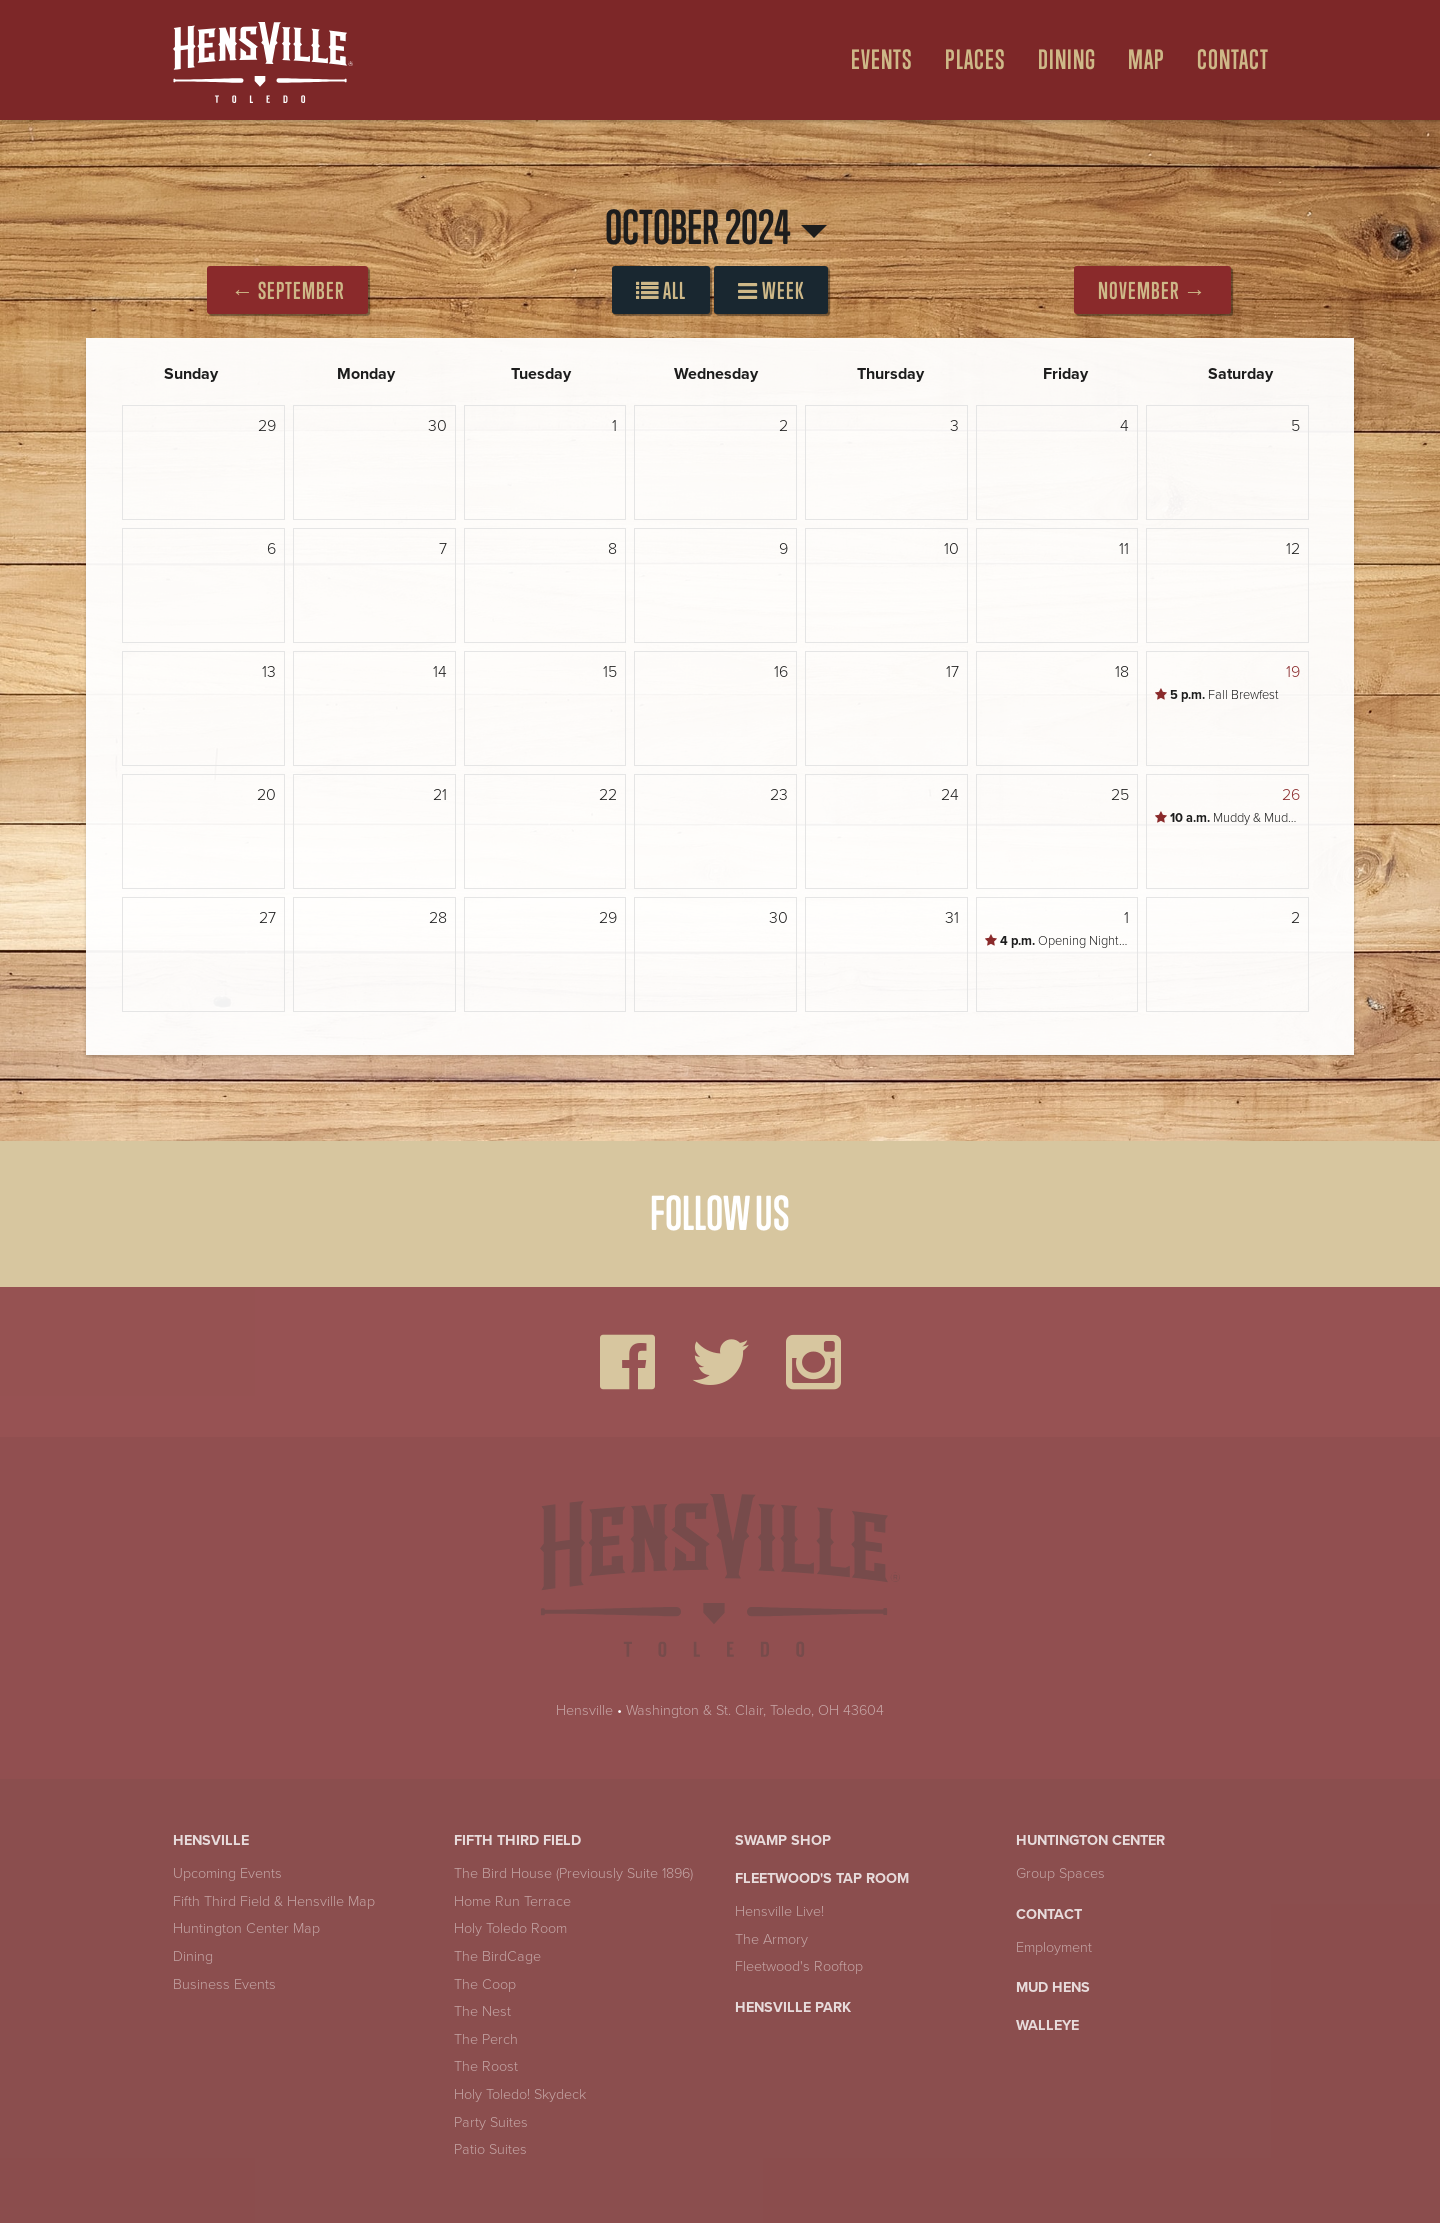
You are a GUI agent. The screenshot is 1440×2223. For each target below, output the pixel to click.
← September (287, 290)
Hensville (584, 1710)
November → (1152, 290)
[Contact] (1225, 60)
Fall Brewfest (1217, 695)
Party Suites (491, 2122)
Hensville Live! (779, 1911)
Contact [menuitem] (1233, 59)
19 (1293, 672)
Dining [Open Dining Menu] (1067, 59)
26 (1291, 795)
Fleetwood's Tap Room (822, 1878)
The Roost (486, 2066)
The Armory (771, 1939)
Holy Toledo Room (510, 1928)
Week (771, 290)
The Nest (482, 2011)
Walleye (1047, 2025)
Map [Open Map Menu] (1146, 59)
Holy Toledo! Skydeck (520, 2094)
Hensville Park (793, 2007)
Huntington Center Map (246, 1928)
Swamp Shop (783, 1840)
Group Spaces (1060, 1873)
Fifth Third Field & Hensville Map (274, 1901)
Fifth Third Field (517, 1840)
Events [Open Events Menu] (882, 59)
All (661, 290)
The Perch (486, 2039)
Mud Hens (1053, 1987)
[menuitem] (874, 60)
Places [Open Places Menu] (975, 59)
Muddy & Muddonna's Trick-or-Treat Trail (1231, 818)
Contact (1049, 1914)
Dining (193, 1956)
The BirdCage (497, 1956)
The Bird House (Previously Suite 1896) (573, 1873)
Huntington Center (1090, 1840)
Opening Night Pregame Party (1061, 941)
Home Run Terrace (512, 1901)
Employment (1054, 1947)
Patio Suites (490, 2149)
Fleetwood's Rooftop (799, 1966)
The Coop (485, 1984)
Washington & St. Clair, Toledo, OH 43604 (755, 1710)
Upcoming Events (227, 1873)
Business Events (224, 1984)
